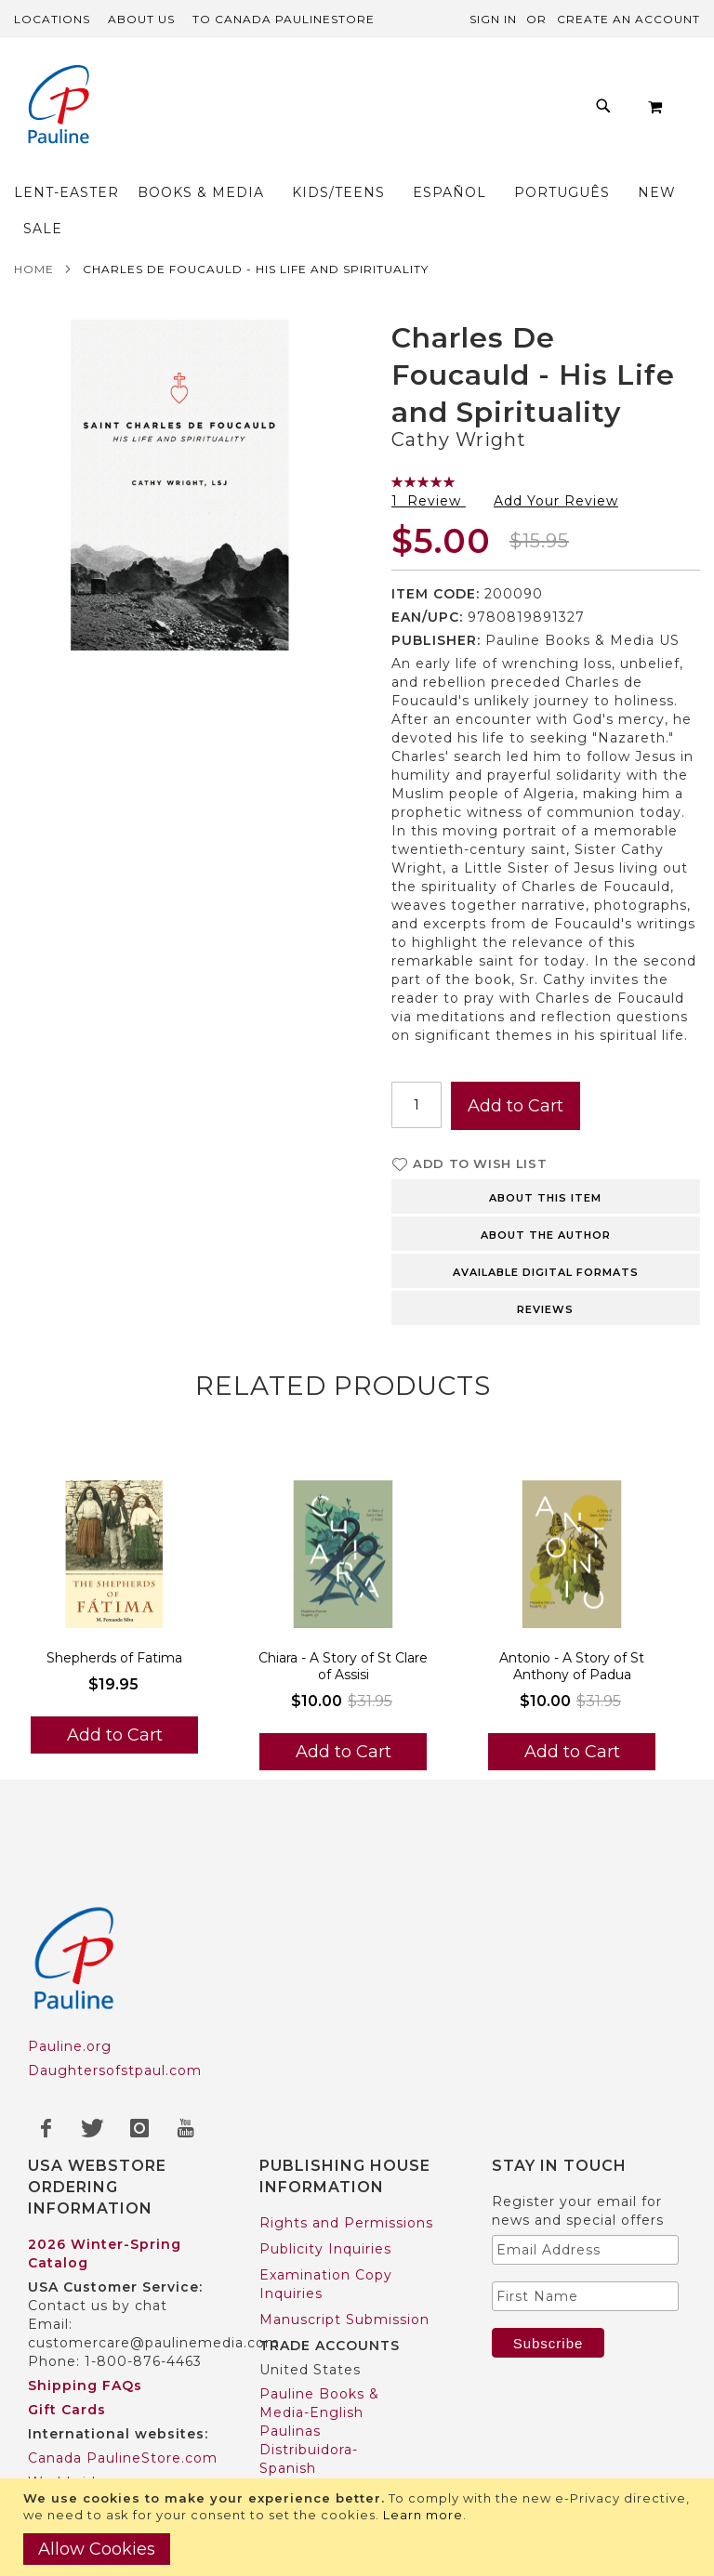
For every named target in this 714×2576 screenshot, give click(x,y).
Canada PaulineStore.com (123, 2385)
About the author (546, 1162)
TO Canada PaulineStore (283, 19)
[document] (359, 2527)
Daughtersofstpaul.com (115, 1998)
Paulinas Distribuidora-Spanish (308, 2377)
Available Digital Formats (546, 1199)
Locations (52, 19)
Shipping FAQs (85, 2313)
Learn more (423, 2514)
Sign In (493, 19)
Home (34, 197)
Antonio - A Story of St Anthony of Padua (571, 1593)
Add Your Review (556, 428)
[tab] (545, 1122)
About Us (141, 19)
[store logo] (51, 106)
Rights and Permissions (346, 2150)
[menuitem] (212, 90)
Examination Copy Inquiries (325, 2211)
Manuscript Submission (344, 2247)
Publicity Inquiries (325, 2176)
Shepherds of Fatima (114, 1585)
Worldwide (66, 2409)
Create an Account (628, 19)
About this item (545, 1125)
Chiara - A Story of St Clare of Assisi (343, 1593)
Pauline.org (70, 1973)
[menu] (357, 106)
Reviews (545, 1236)
